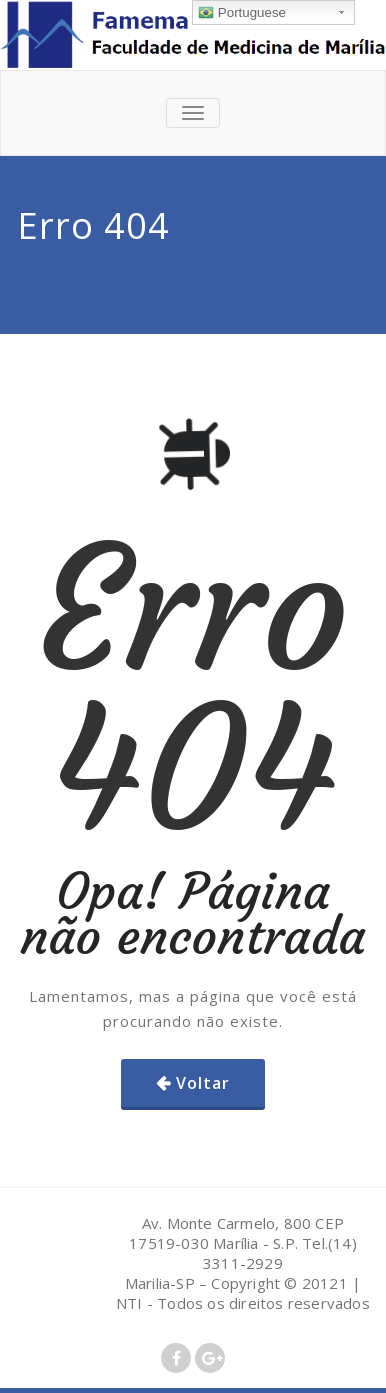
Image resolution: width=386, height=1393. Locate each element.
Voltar (203, 1083)
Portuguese (242, 13)
